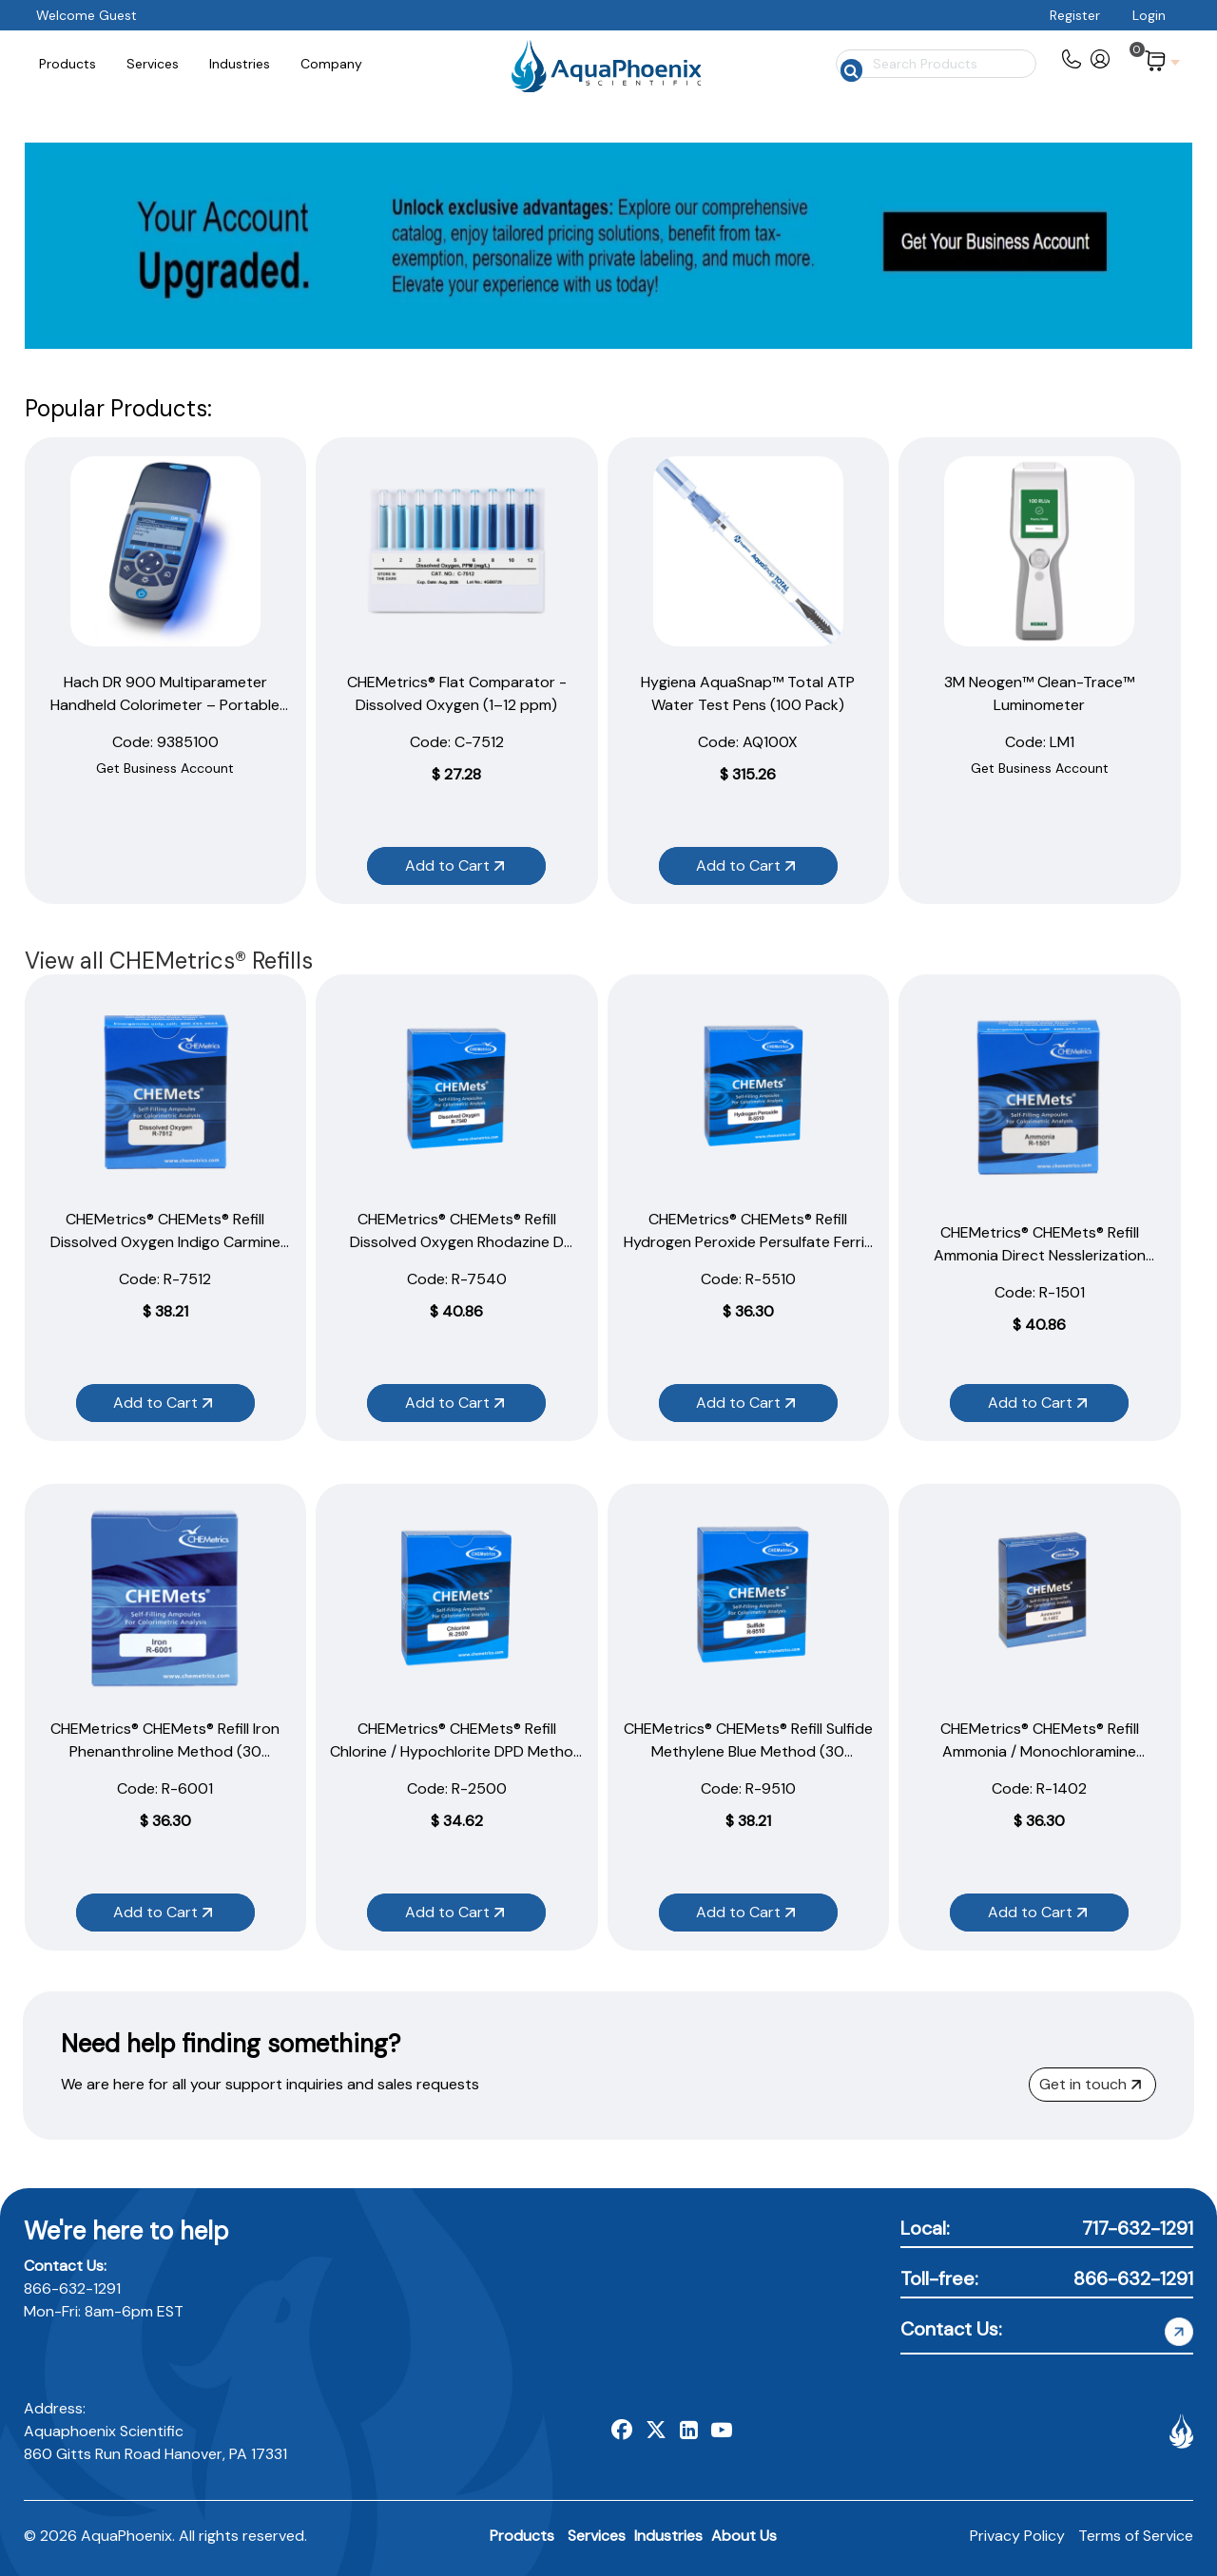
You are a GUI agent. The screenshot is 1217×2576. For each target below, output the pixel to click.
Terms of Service (1135, 2536)
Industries (668, 2536)
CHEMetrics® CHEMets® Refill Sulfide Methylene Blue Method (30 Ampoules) (748, 1751)
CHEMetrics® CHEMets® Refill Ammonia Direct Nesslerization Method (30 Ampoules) (1040, 1255)
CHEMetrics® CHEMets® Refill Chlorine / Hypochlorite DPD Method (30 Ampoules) (456, 1751)
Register (1075, 15)
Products (522, 2536)
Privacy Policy (1017, 2536)
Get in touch (1090, 2084)
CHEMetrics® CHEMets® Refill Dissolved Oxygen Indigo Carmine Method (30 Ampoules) (165, 1242)
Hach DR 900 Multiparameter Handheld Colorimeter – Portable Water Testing (165, 705)
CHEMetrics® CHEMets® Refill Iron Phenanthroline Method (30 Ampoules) (165, 1751)
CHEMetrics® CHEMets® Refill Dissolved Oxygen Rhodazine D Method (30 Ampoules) (457, 1242)
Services (597, 2536)
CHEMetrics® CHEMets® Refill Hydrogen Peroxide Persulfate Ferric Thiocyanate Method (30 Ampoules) (748, 1242)
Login (1149, 15)
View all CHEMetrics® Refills (169, 960)
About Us (744, 2536)
